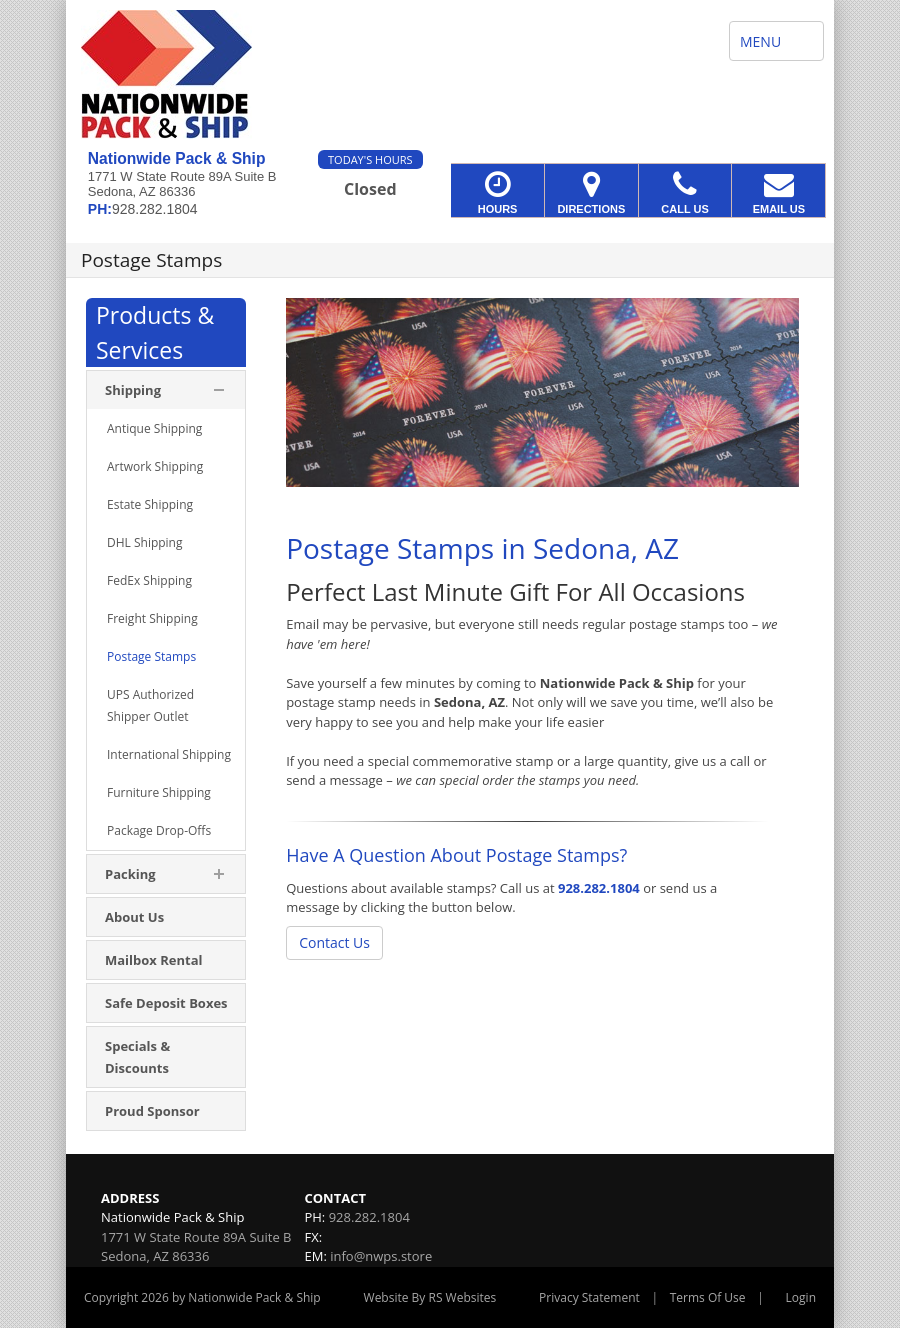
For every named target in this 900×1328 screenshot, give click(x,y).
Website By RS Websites (430, 1297)
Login (801, 1297)
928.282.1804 (599, 888)
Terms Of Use (708, 1297)
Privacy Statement (589, 1297)
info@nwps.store (381, 1256)
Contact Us (334, 942)
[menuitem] (166, 429)
